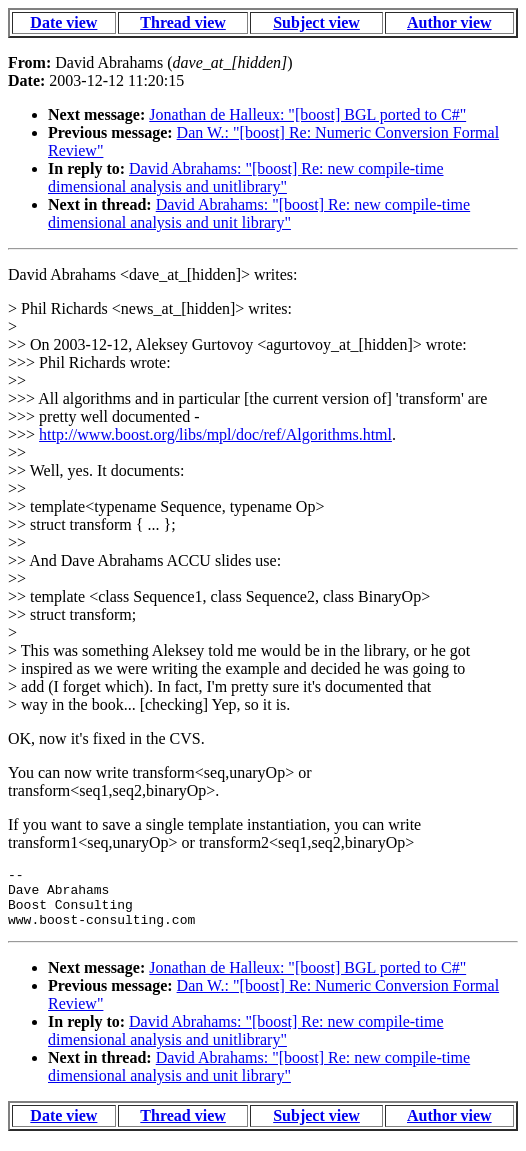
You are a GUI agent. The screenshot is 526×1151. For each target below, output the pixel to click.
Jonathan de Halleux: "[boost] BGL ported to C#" (307, 114)
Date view (63, 22)
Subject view (316, 22)
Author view (449, 22)
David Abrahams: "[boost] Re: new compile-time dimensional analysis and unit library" (259, 213)
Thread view (182, 22)
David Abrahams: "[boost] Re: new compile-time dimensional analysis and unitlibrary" (246, 177)
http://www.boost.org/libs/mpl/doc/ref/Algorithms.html (215, 434)
